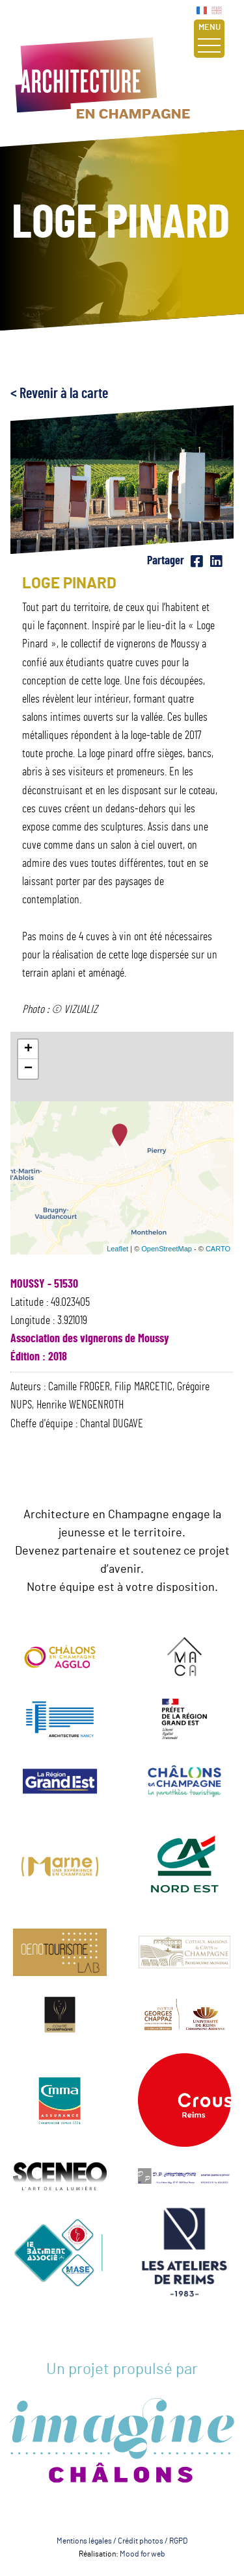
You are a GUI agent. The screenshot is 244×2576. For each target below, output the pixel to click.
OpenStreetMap (166, 1249)
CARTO (218, 1249)
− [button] (28, 1069)
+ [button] (28, 1049)
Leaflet (117, 1249)
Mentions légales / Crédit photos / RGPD (122, 2541)
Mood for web (142, 2554)
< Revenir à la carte (59, 393)
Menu (209, 38)
